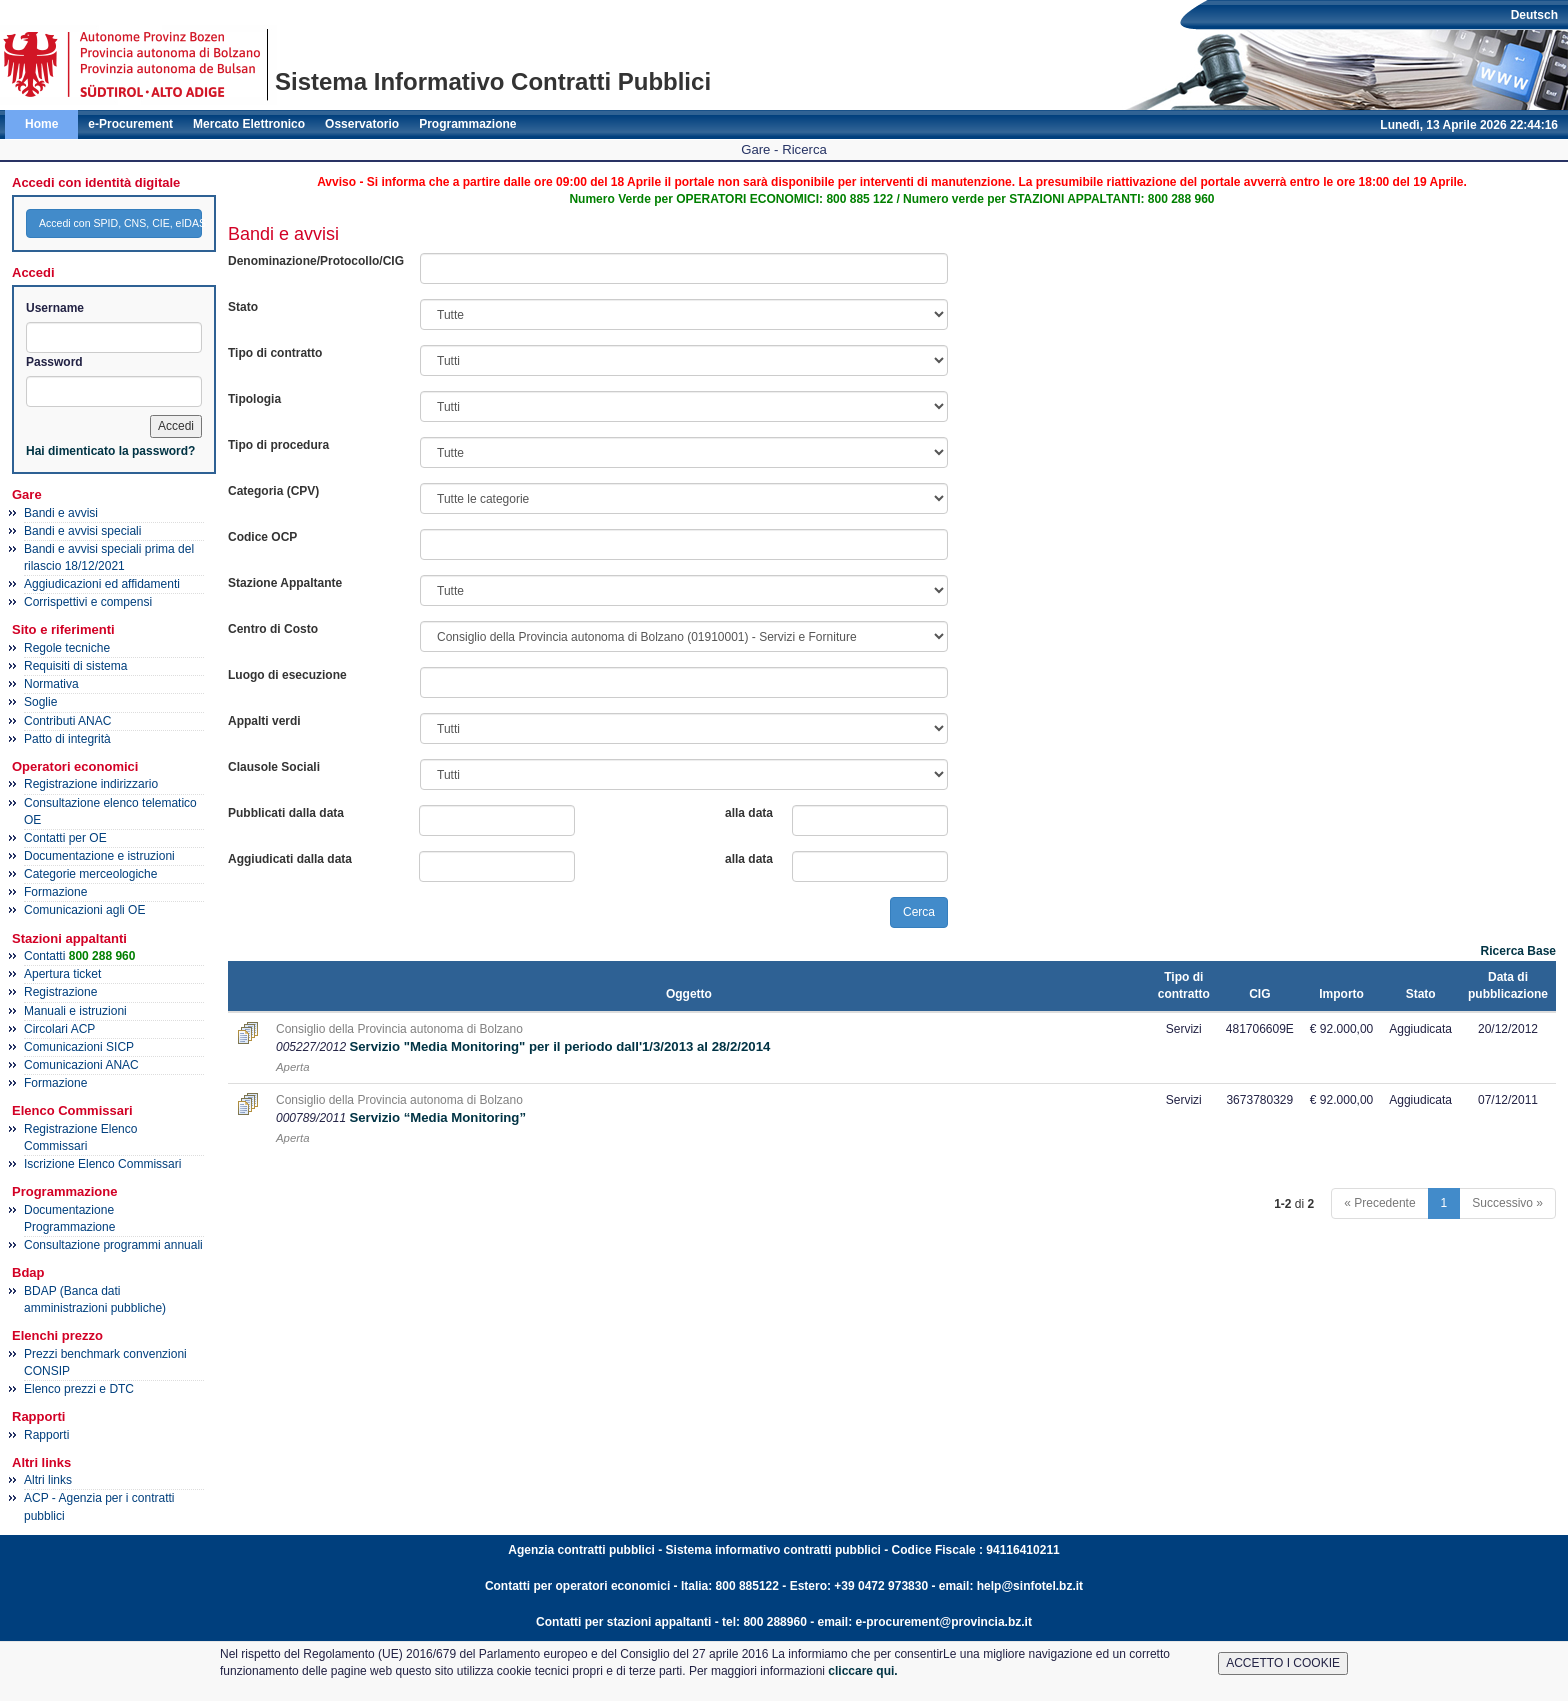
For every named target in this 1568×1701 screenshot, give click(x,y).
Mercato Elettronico (249, 124)
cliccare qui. (862, 1671)
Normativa (51, 684)
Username (55, 308)
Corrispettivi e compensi (88, 602)
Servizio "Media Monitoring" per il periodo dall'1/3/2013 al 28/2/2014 (559, 1046)
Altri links (48, 1480)
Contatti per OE (65, 838)
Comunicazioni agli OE (84, 910)
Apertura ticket (62, 974)
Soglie (40, 702)
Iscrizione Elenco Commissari (102, 1164)
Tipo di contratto (275, 353)
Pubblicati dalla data (286, 813)
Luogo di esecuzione (287, 675)
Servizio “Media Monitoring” (437, 1117)
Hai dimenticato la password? (110, 451)
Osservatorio (362, 124)
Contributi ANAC (67, 721)
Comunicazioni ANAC (81, 1065)
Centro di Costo (273, 629)
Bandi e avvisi (61, 513)
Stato (243, 307)
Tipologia (254, 399)
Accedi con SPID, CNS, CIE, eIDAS (120, 223)
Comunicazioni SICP (79, 1047)
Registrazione (60, 992)
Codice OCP (262, 537)
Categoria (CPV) (273, 491)
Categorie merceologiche (90, 874)
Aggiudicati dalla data (290, 859)
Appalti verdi (264, 721)
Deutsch (1534, 15)
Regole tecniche (67, 648)
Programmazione (467, 124)
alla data (749, 813)
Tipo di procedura (278, 445)
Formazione (55, 892)
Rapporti (46, 1435)
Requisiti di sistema (75, 666)
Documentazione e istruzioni (99, 856)
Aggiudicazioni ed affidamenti (102, 584)
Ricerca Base (1518, 951)
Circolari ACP (59, 1029)
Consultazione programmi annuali (113, 1245)
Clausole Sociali (274, 767)
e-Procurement (130, 124)
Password (54, 362)
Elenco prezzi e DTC (79, 1389)
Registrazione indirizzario (91, 784)
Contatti (79, 956)
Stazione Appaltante (285, 583)
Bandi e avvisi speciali (82, 531)
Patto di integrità (67, 739)
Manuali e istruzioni (75, 1011)
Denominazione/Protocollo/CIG (316, 261)
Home (41, 124)
